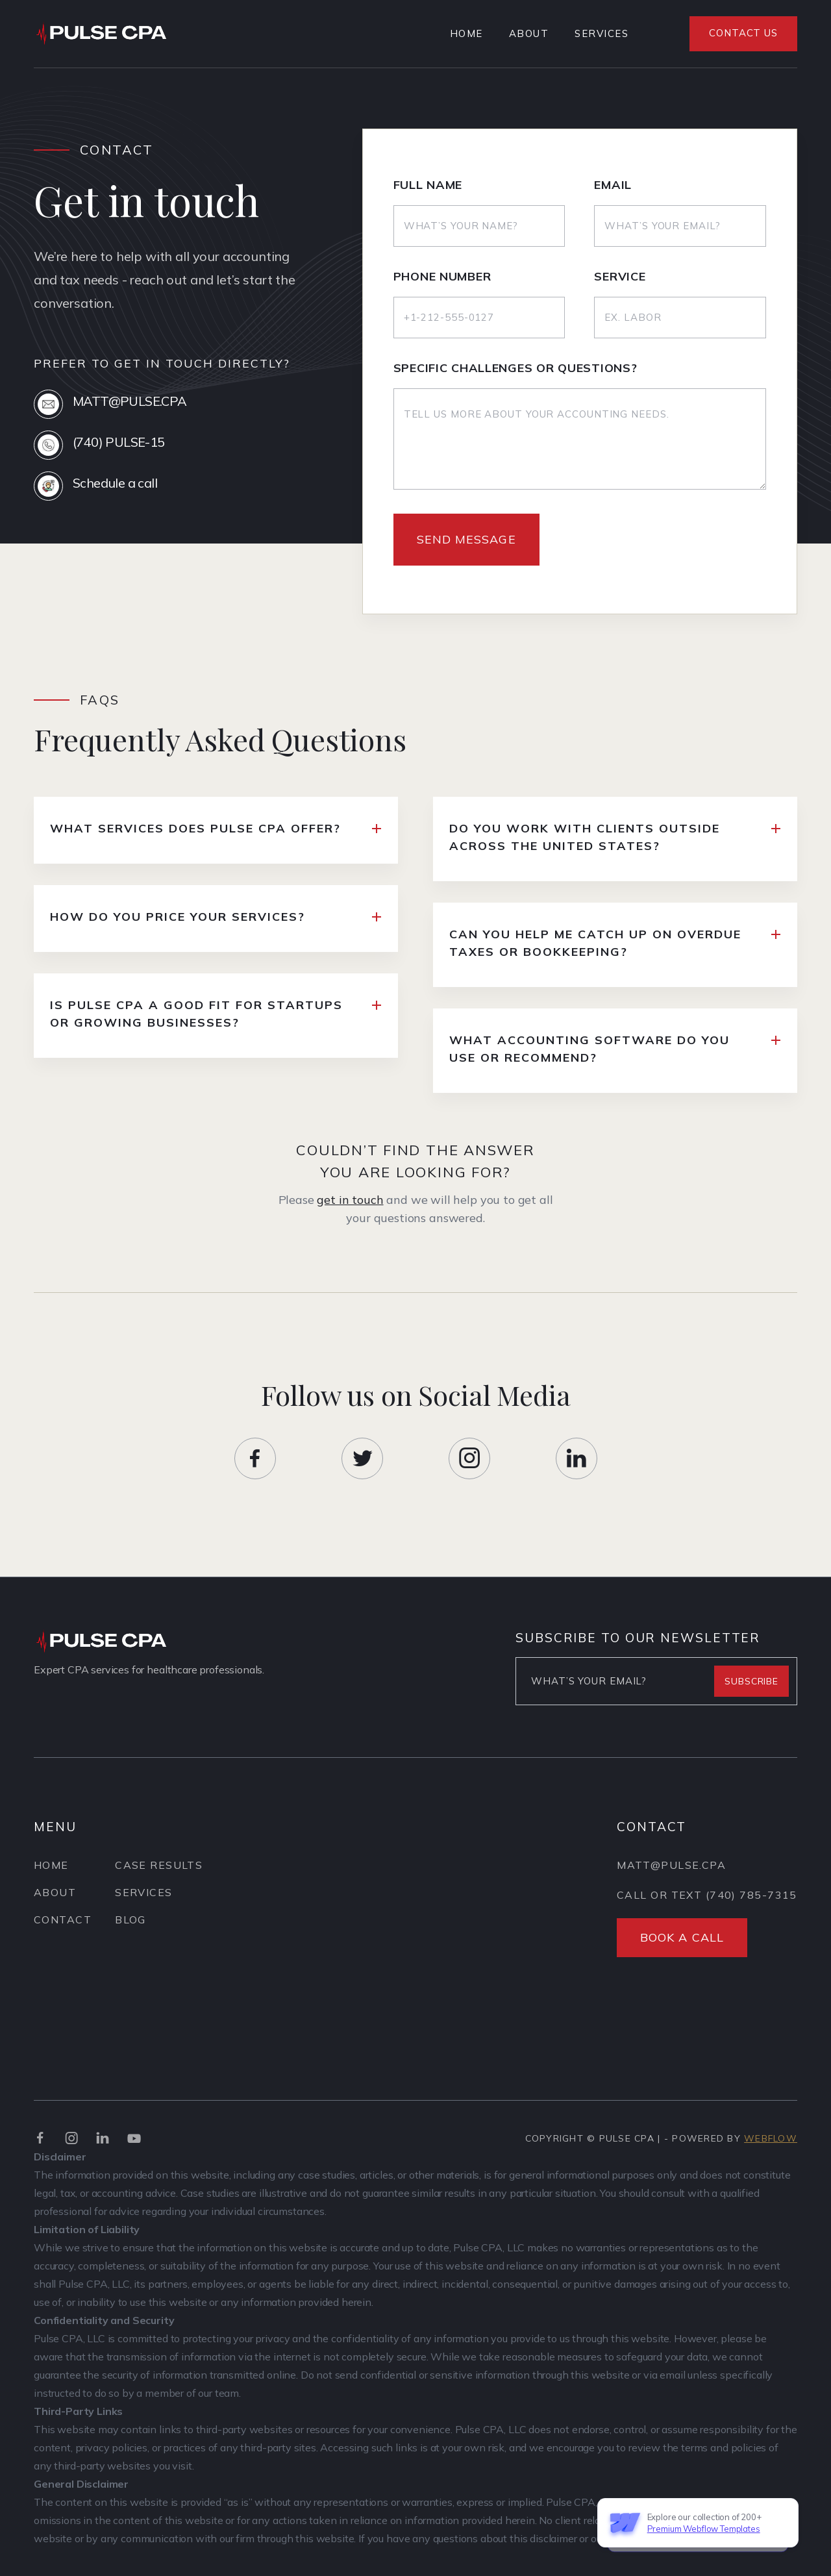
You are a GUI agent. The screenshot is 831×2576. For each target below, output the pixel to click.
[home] (106, 33)
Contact (63, 1924)
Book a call (682, 1960)
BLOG (130, 1924)
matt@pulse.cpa (671, 1888)
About (529, 33)
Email (613, 187)
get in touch (350, 1212)
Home (466, 33)
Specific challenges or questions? (515, 370)
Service (619, 278)
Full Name (427, 187)
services (601, 33)
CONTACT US (743, 33)
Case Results (159, 1870)
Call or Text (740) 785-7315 (707, 1918)
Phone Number (442, 278)
